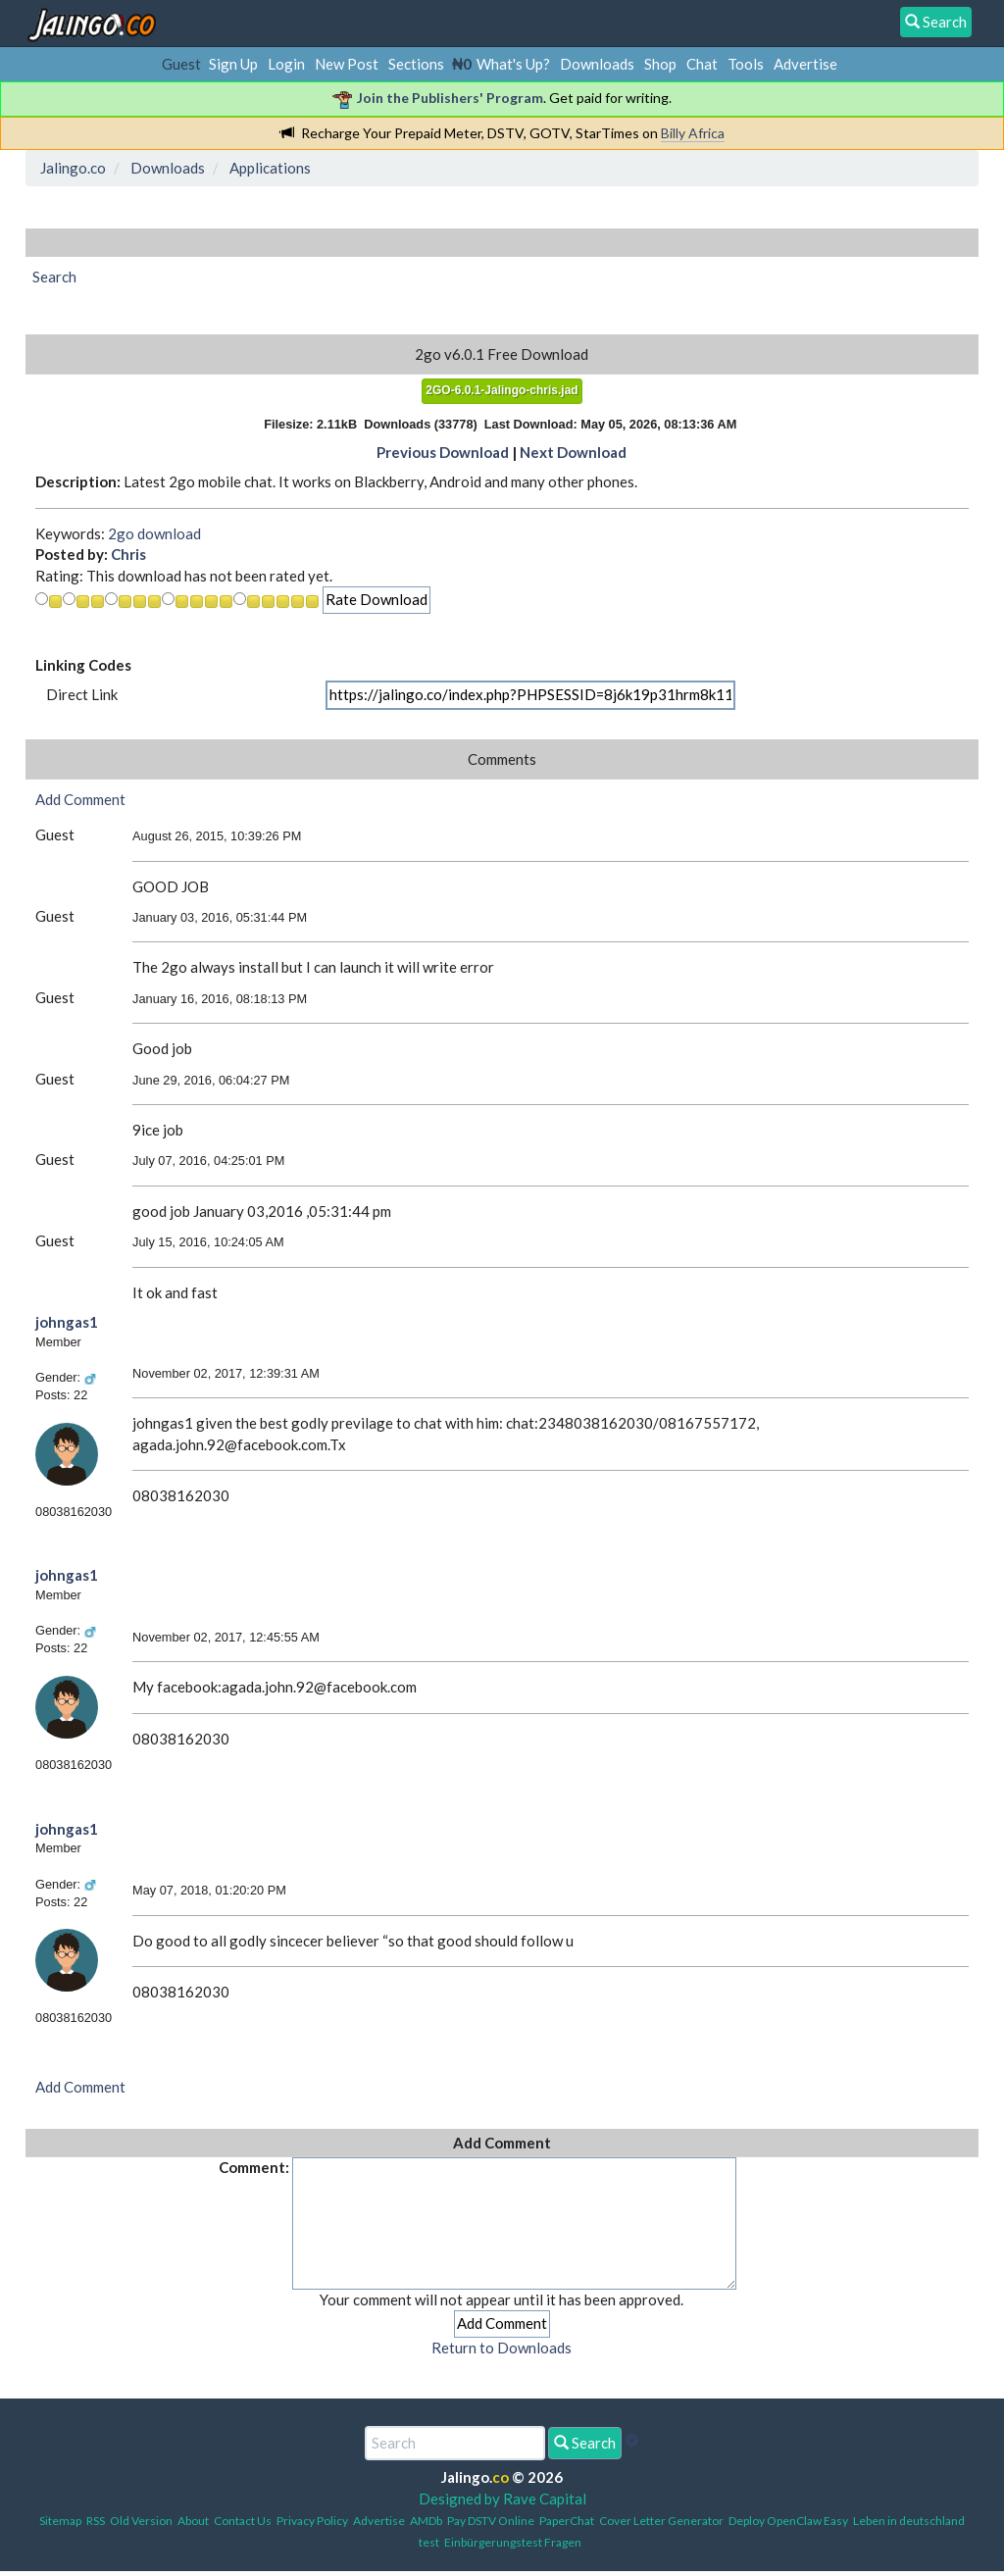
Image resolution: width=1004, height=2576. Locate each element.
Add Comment (80, 799)
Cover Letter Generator (661, 2520)
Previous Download (442, 452)
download (169, 533)
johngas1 (66, 1322)
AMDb (426, 2520)
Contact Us (243, 2520)
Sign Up (233, 64)
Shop (660, 64)
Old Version (141, 2520)
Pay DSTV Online (490, 2520)
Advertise (805, 64)
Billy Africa (693, 133)
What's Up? (513, 64)
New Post (346, 64)
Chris (128, 554)
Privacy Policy (312, 2520)
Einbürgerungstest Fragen (512, 2542)
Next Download (573, 452)
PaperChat (566, 2520)
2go (121, 533)
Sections (416, 64)
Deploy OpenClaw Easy (788, 2520)
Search (585, 2442)
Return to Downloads (501, 2347)
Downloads (597, 64)
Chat (702, 64)
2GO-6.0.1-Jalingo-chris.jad (501, 390)
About (193, 2520)
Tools (746, 64)
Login (286, 64)
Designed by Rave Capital (502, 2498)
